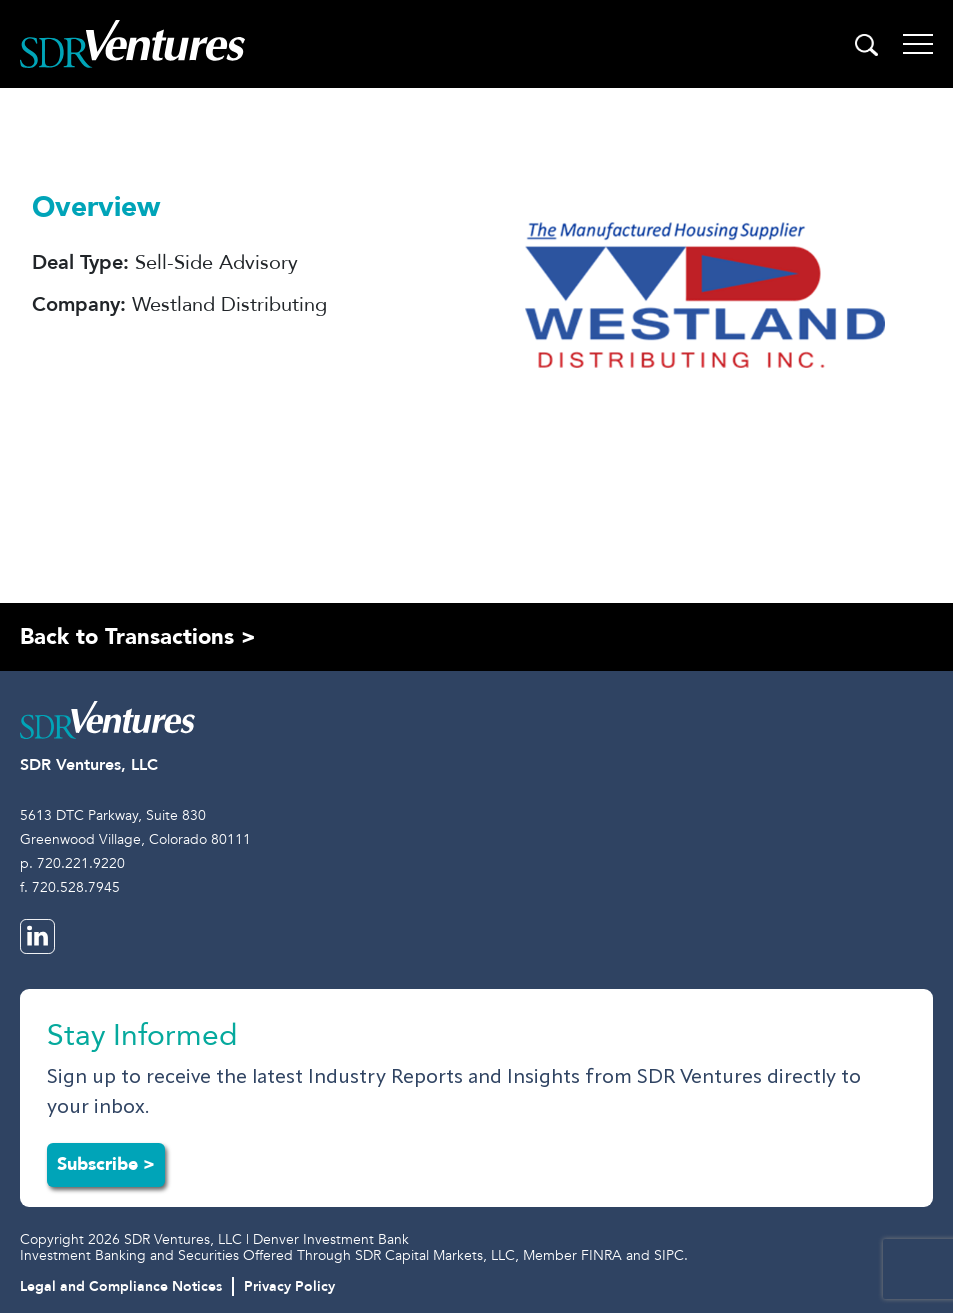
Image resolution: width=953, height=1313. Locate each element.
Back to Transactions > (138, 637)
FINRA (601, 1255)
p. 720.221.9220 (72, 863)
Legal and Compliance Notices (121, 1286)
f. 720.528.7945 (70, 887)
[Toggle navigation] (918, 44)
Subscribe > (106, 1164)
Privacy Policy (289, 1286)
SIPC (669, 1255)
